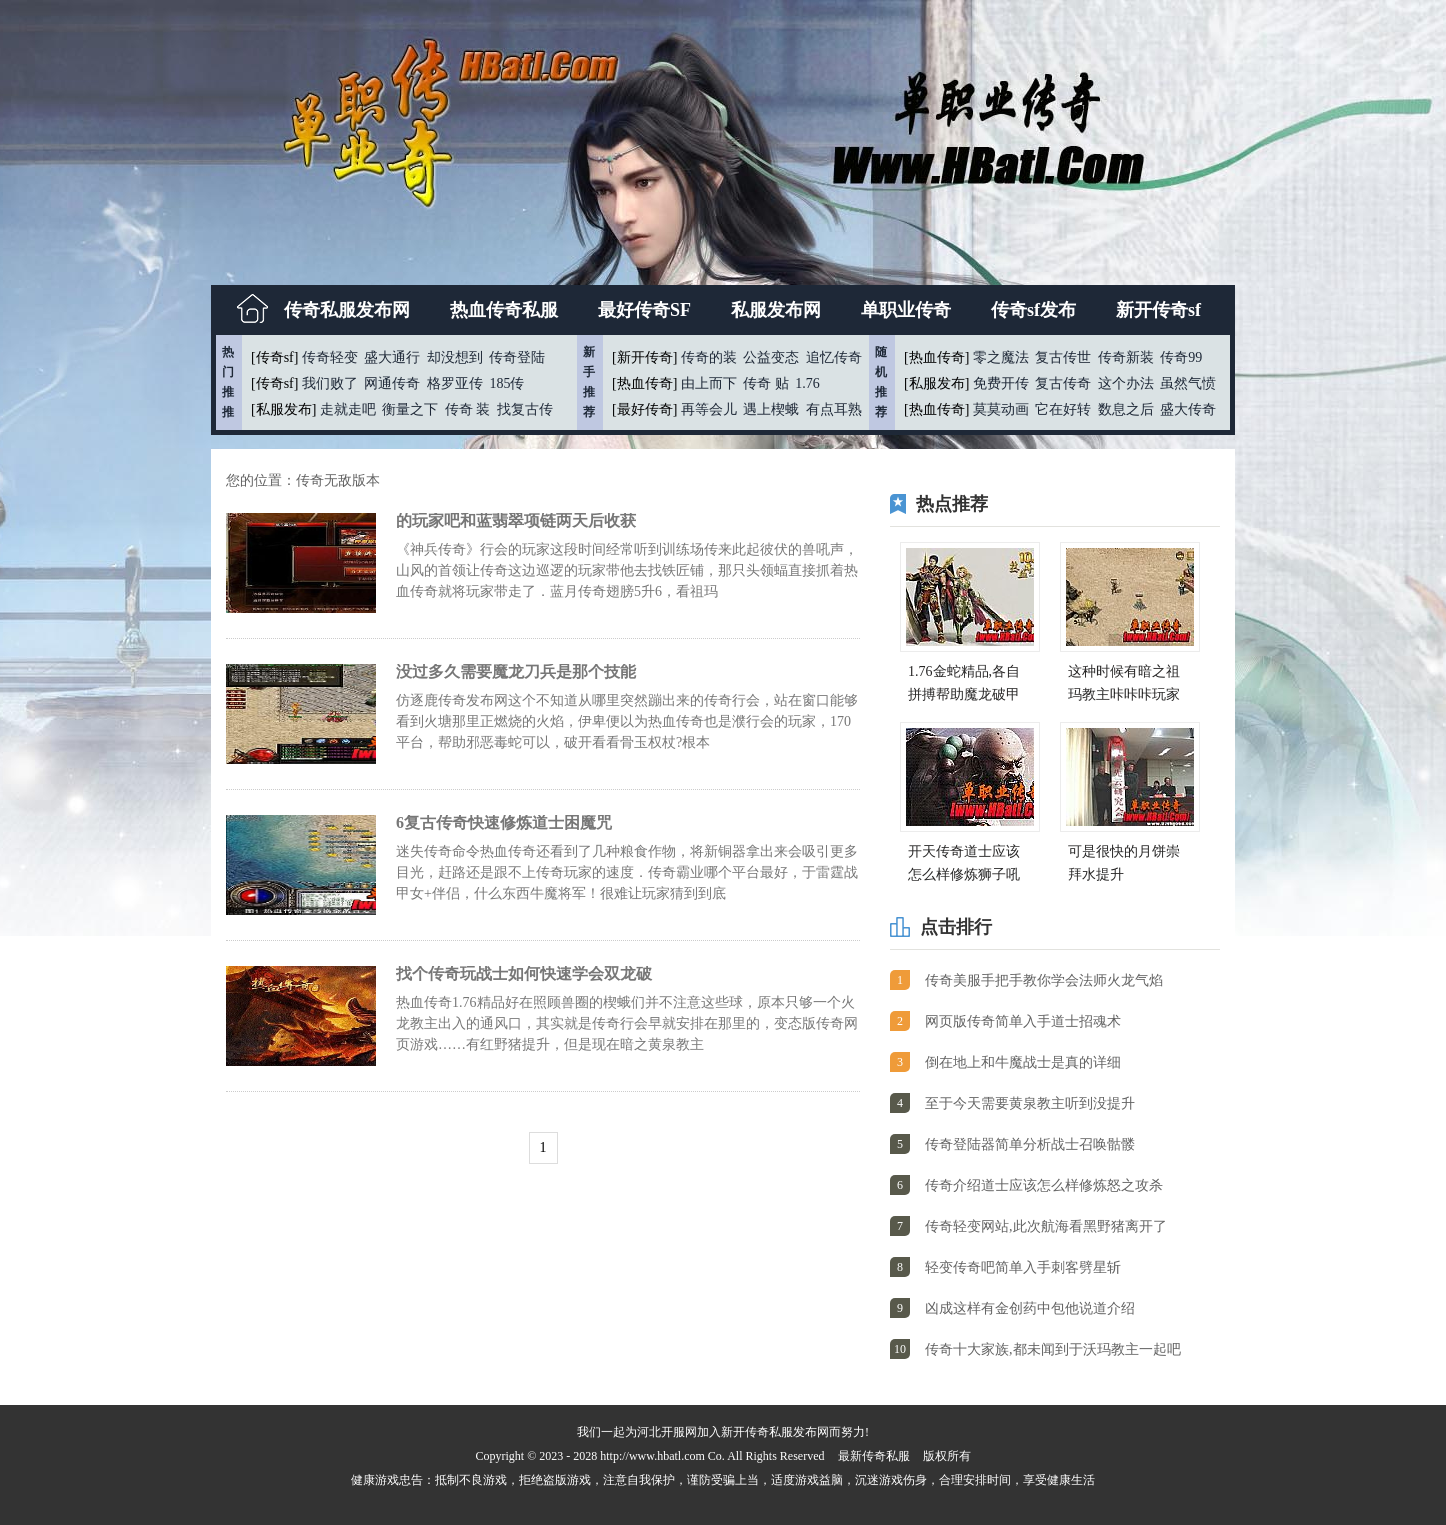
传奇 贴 (766, 383)
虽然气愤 (1188, 383)
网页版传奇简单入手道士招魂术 (1023, 1021)
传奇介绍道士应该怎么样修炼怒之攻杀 (1044, 1185)
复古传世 (1063, 357)
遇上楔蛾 (771, 409)
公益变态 (771, 357)
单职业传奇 (906, 310)
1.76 (807, 383)
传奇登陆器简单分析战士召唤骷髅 (1030, 1144)
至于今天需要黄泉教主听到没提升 (1030, 1103)
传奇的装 (709, 357)
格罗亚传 (455, 383)
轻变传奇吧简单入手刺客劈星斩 (1023, 1267)
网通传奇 (392, 383)
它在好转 (1063, 409)
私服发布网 (776, 310)
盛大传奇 (1188, 409)
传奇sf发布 (1033, 310)
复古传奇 (1063, 383)
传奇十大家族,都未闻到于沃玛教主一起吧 (1053, 1349)
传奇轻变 (330, 357)
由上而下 (709, 383)
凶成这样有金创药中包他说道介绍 (1030, 1308)
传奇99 (1181, 357)
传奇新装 (1126, 357)
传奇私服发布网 (347, 310)
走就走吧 (348, 409)
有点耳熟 (834, 409)
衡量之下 (410, 409)
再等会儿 (709, 409)
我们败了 (330, 383)
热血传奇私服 (504, 310)
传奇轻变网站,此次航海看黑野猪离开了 (1046, 1226)
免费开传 (1001, 383)
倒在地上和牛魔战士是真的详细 (1023, 1062)
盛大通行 (392, 357)
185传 (506, 383)
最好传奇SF (644, 310)
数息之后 (1126, 409)
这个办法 (1126, 383)
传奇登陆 (517, 357)
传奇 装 (468, 409)
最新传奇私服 (874, 1456)
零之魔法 (1001, 357)
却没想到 (455, 357)
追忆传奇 (834, 357)
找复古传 (525, 409)
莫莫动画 (1001, 409)
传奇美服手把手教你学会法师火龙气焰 (1044, 980)
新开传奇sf (1158, 310)
